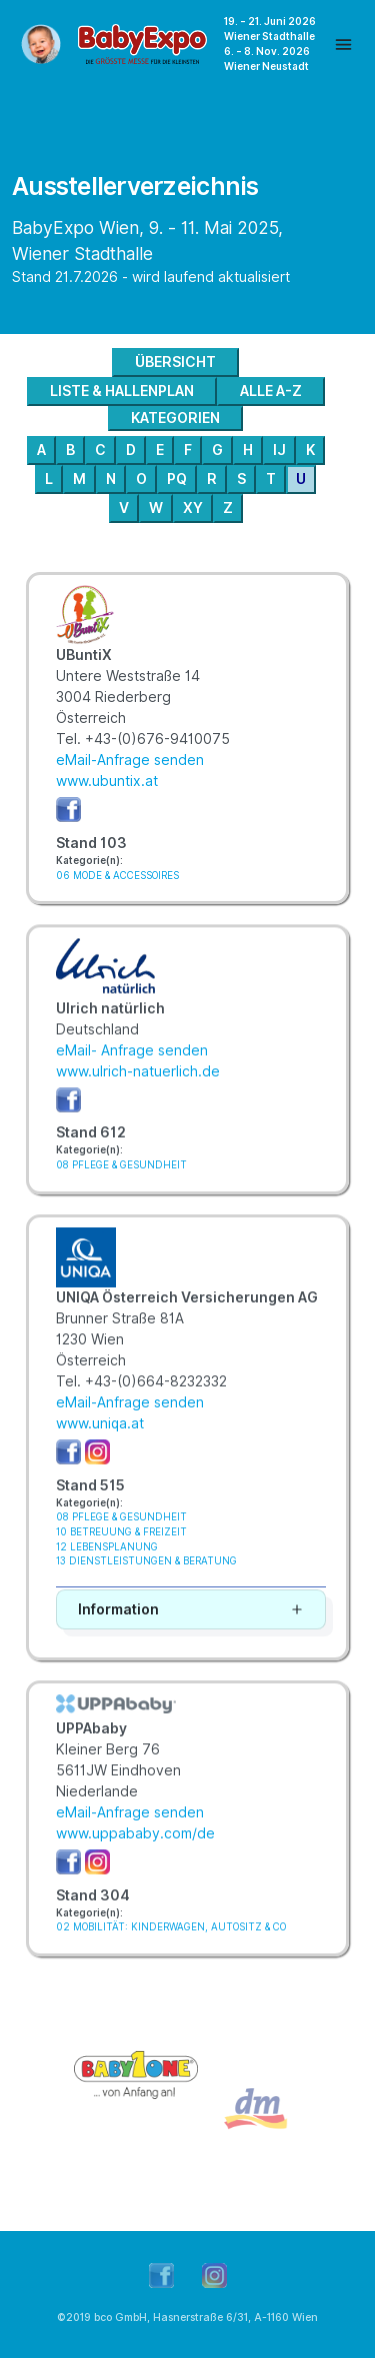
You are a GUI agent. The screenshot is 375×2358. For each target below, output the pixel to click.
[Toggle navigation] (343, 44)
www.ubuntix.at (107, 781)
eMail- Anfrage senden (132, 1066)
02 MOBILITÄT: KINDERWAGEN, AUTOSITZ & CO (171, 1942)
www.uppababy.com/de (135, 1849)
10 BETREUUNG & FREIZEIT (121, 1547)
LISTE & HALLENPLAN (122, 391)
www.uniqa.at (100, 1439)
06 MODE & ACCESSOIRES (117, 875)
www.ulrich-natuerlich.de (138, 1087)
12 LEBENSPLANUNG (107, 1562)
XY (193, 508)
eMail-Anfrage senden (130, 760)
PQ (177, 479)
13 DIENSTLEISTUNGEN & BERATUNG (146, 1576)
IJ (279, 450)
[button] (191, 1625)
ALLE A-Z (271, 391)
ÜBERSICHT (175, 362)
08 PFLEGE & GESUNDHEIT (121, 1180)
